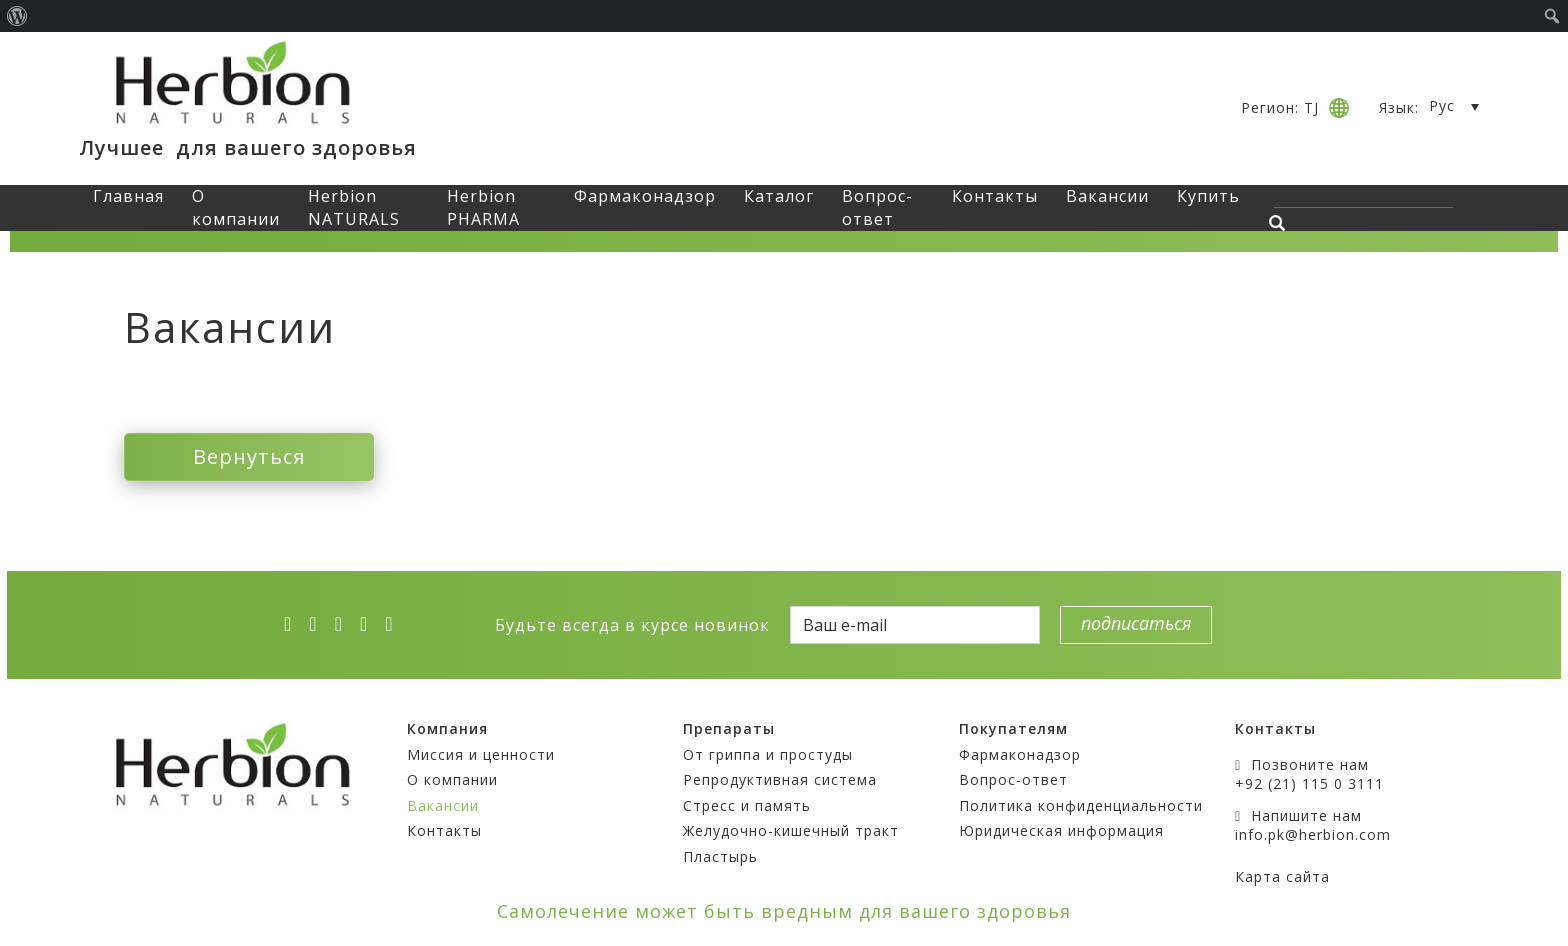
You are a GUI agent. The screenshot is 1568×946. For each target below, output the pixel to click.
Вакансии (1107, 196)
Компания (447, 728)
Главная (128, 196)
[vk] (370, 624)
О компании (236, 207)
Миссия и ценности (481, 754)
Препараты (729, 728)
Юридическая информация (1061, 830)
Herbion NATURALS (354, 207)
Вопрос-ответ (877, 207)
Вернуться (249, 456)
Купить (1208, 196)
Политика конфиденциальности (1081, 805)
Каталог (779, 196)
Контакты (995, 196)
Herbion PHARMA (483, 207)
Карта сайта (1282, 876)
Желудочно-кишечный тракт (791, 830)
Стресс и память (747, 805)
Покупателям (1013, 728)
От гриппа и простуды (768, 754)
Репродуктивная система (780, 779)
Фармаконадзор (645, 196)
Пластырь (720, 856)
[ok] (395, 624)
